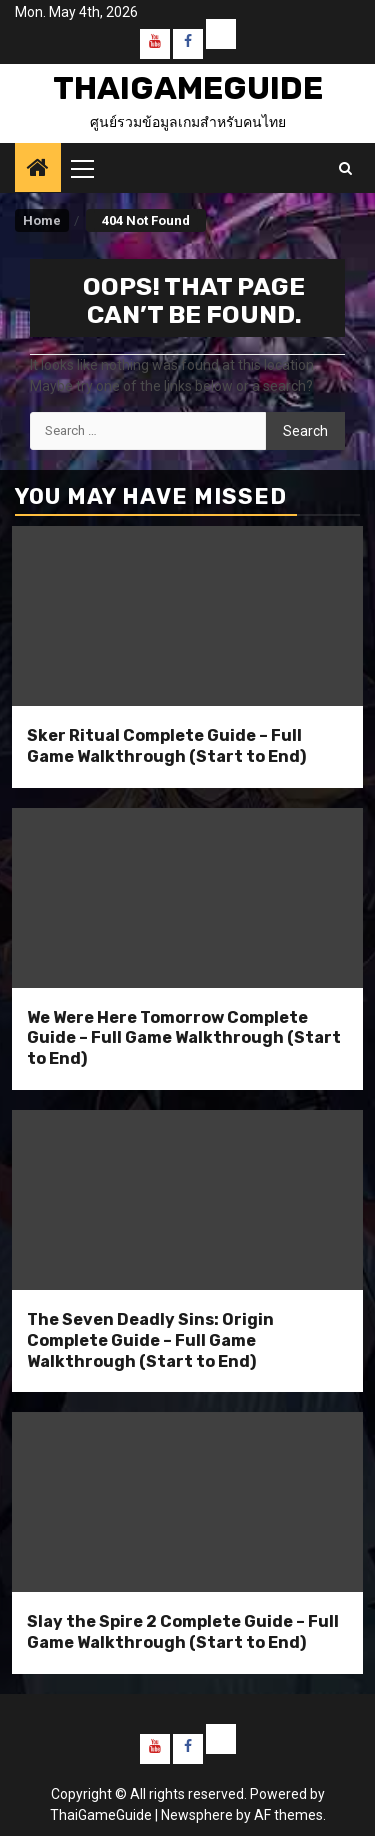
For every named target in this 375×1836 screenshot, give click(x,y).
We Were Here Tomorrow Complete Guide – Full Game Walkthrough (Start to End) (184, 1038)
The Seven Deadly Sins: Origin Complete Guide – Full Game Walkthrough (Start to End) (150, 1340)
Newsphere (197, 1815)
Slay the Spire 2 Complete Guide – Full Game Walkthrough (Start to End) (183, 1632)
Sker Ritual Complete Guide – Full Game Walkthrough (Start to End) (166, 746)
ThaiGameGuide (188, 88)
